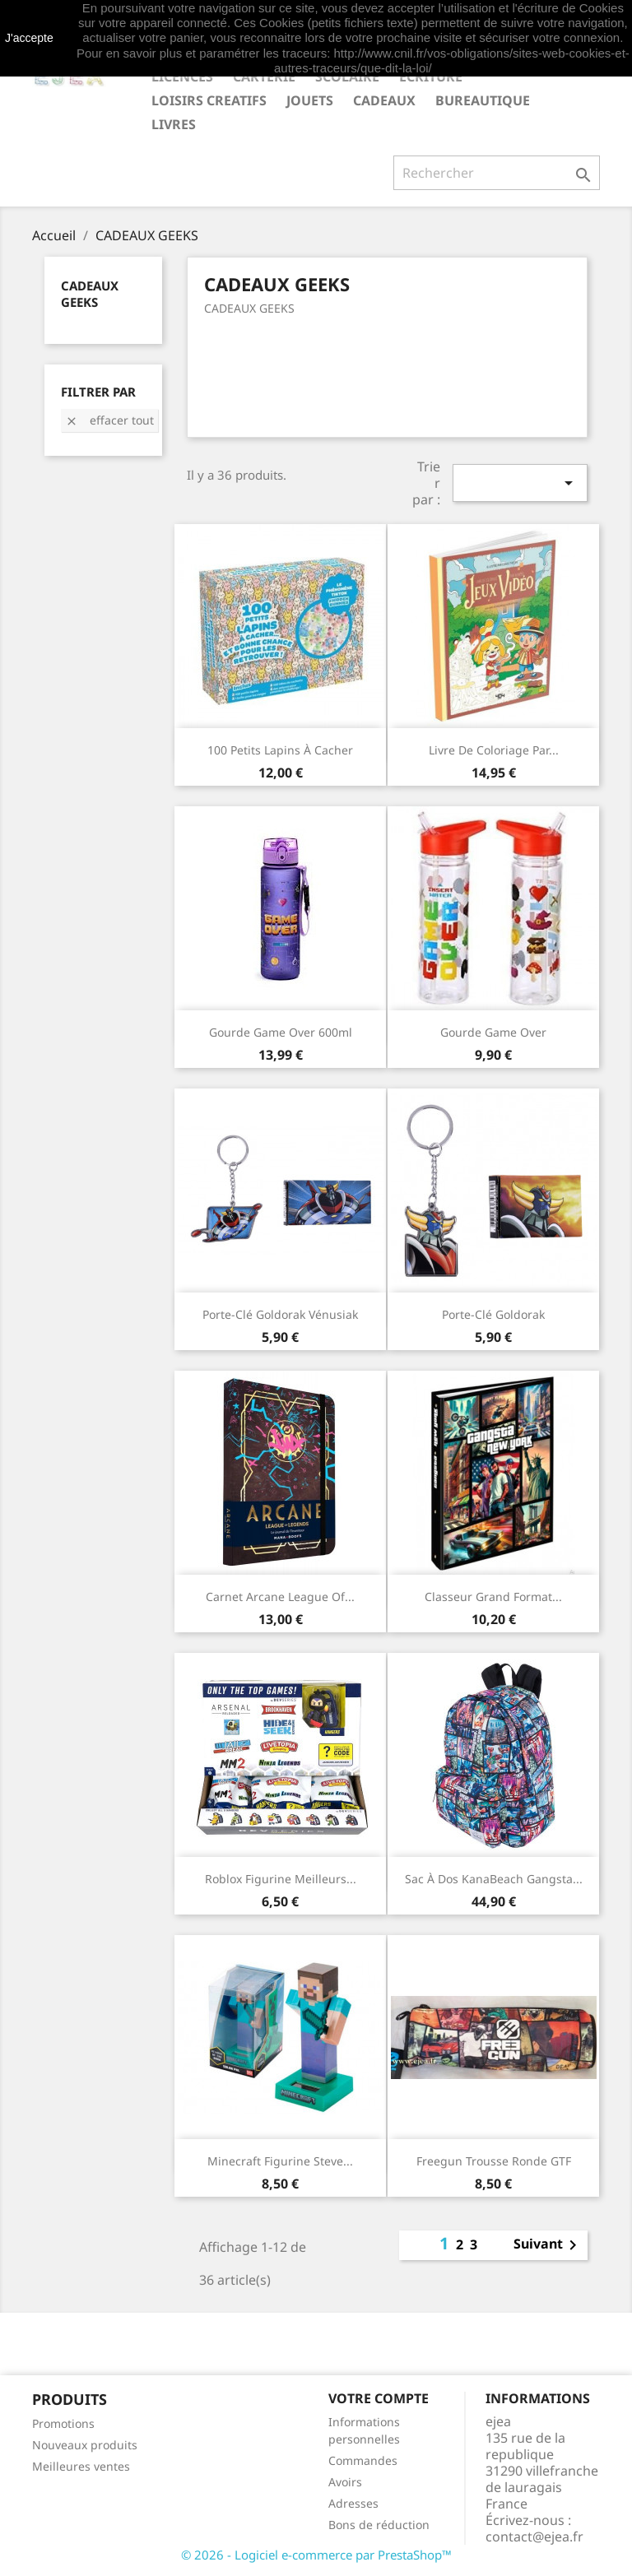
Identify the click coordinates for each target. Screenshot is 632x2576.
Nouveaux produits (84, 2445)
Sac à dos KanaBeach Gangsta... (494, 1879)
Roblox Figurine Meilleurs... (280, 1879)
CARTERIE (264, 76)
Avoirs (345, 2482)
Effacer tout (109, 420)
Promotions (63, 2423)
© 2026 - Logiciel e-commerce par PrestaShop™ (316, 2554)
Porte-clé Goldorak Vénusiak (280, 1314)
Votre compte (378, 2398)
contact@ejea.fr (534, 2536)
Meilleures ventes (81, 2466)
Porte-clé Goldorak (493, 1314)
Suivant (548, 2245)
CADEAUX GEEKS (89, 293)
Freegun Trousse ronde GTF (493, 2161)
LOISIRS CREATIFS (209, 100)
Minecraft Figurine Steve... (280, 2161)
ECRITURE (430, 76)
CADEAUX (384, 100)
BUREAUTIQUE (482, 100)
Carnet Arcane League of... (280, 1596)
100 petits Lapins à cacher (280, 750)
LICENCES (182, 76)
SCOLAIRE (347, 76)
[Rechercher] (496, 172)
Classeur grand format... (493, 1596)
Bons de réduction (379, 2524)
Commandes (362, 2460)
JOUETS (309, 100)
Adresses (353, 2503)
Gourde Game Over (493, 1032)
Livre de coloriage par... (494, 750)
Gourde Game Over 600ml (280, 1032)
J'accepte (29, 37)
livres (173, 124)
